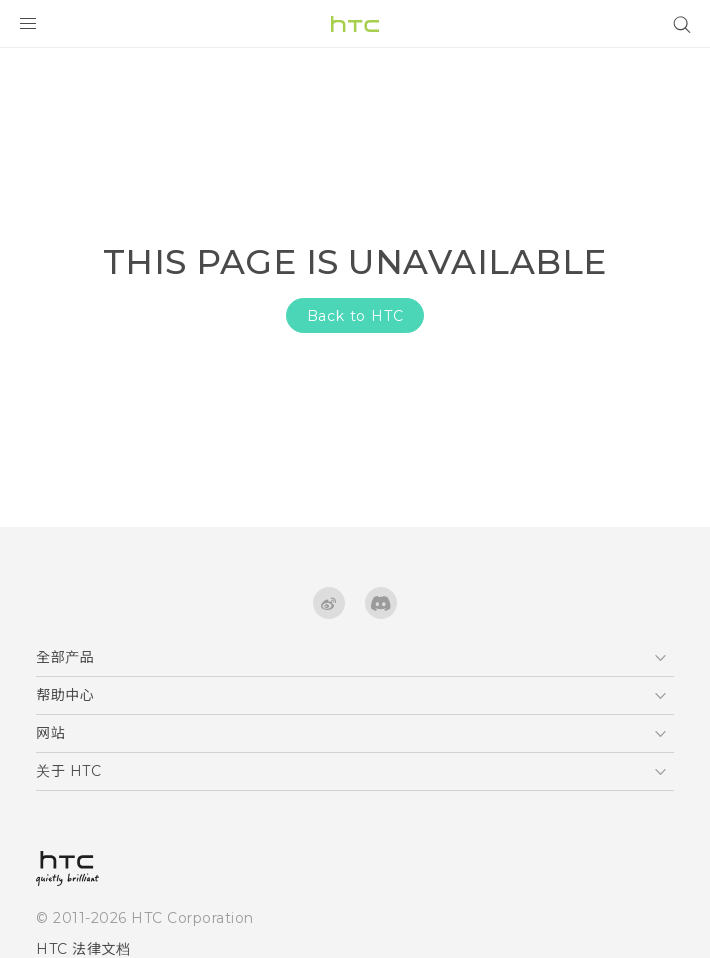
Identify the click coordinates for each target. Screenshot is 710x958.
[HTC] (355, 24)
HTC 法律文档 (83, 949)
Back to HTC (355, 316)
